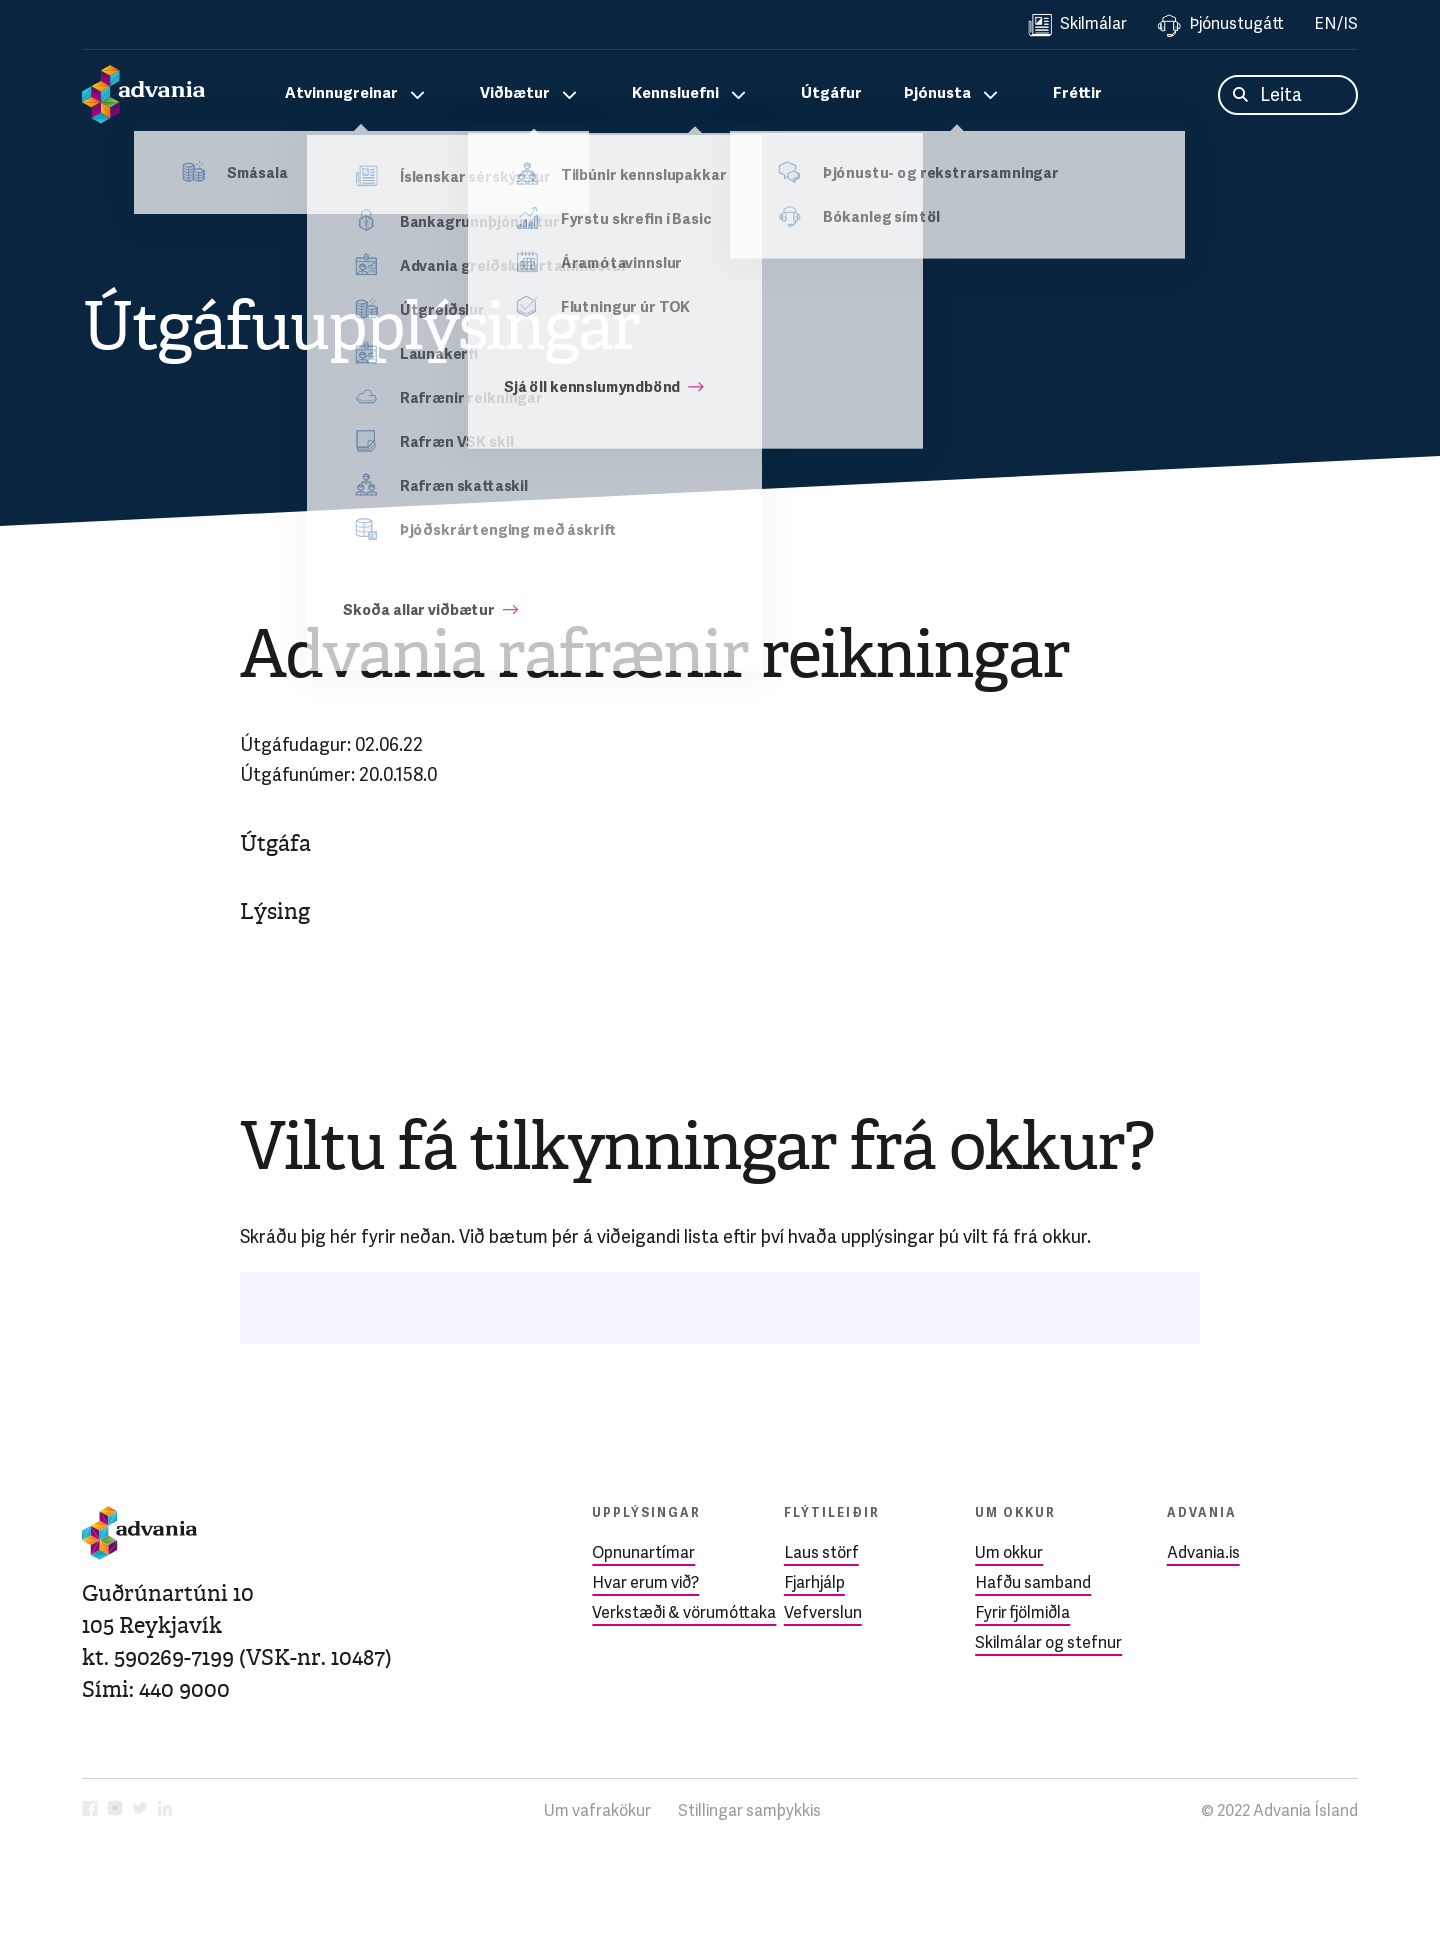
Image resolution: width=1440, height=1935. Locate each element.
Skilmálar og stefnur (1048, 1644)
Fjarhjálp (814, 1584)
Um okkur (1009, 1554)
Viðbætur (515, 94)
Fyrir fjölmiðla (1022, 1614)
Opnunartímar (643, 1554)
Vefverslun (823, 1614)
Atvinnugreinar (341, 94)
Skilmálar (1077, 25)
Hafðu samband (1033, 1584)
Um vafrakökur (597, 1812)
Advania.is (1203, 1554)
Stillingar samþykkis (749, 1812)
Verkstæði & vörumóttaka (684, 1614)
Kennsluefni (675, 94)
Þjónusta (937, 94)
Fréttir (1077, 94)
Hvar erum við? (645, 1584)
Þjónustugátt (1220, 25)
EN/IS (1336, 25)
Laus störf (821, 1554)
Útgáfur (831, 94)
